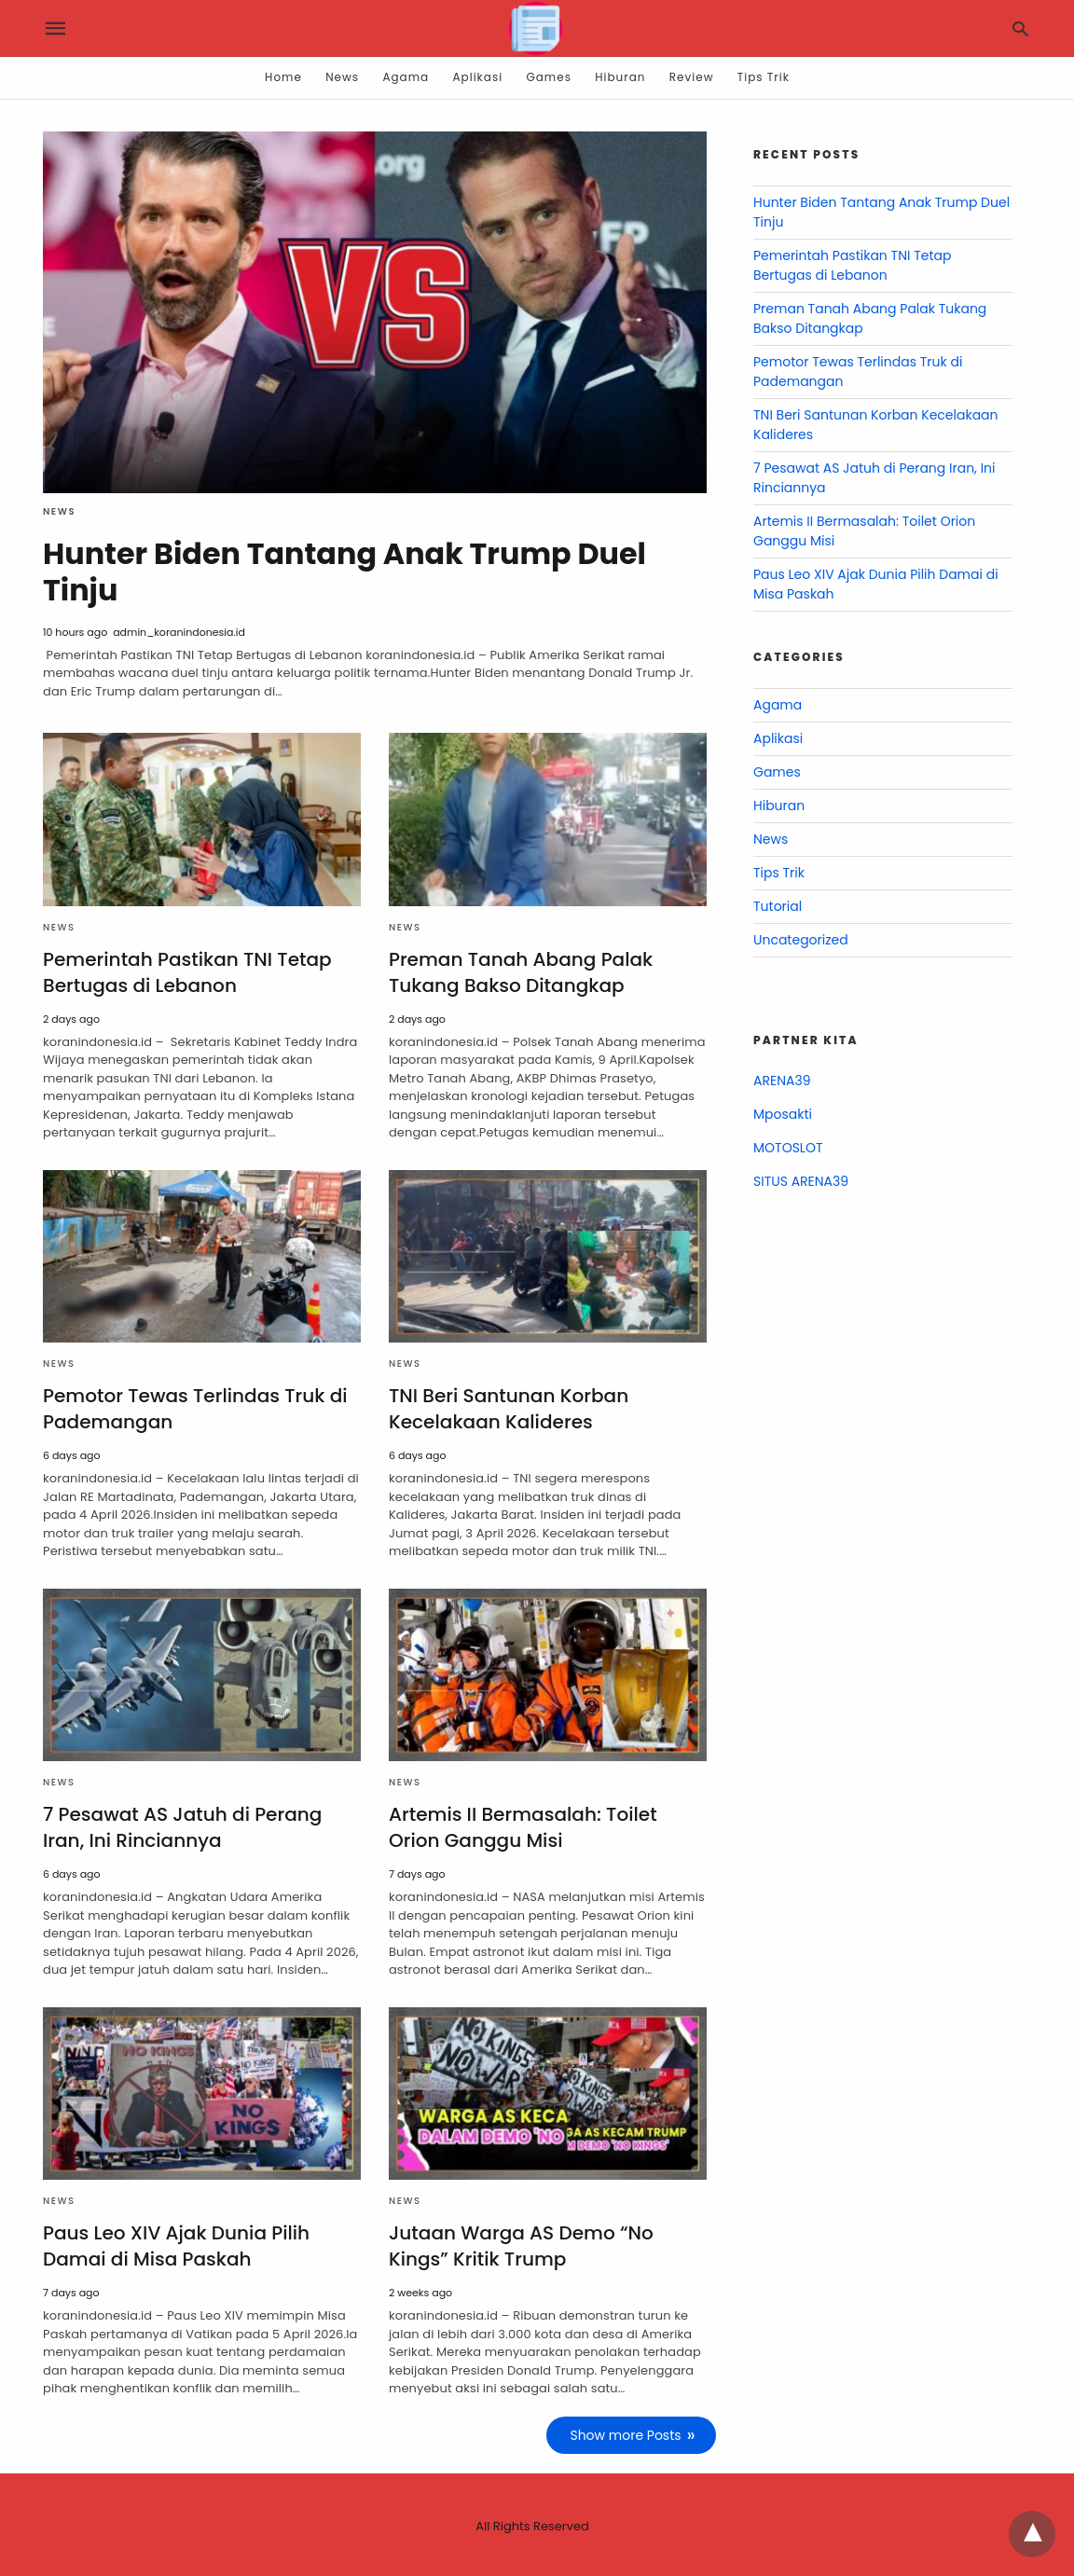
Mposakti (782, 1114)
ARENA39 (781, 1080)
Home (283, 77)
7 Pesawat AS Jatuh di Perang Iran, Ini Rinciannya (182, 1825)
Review (691, 77)
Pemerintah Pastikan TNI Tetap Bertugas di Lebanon (187, 970)
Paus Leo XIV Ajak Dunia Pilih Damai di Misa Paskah (176, 2244)
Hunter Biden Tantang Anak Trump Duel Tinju (346, 571)
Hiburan (620, 77)
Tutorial (777, 906)
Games (548, 77)
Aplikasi (478, 77)
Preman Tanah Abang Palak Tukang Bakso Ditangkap (520, 970)
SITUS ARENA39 (800, 1181)
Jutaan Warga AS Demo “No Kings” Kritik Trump (521, 2244)
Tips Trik (763, 77)
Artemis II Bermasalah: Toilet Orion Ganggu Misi (522, 1825)
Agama (405, 77)
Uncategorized (800, 939)
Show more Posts (626, 2432)
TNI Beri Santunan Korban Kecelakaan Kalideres (508, 1407)
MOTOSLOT (787, 1147)
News (342, 77)
